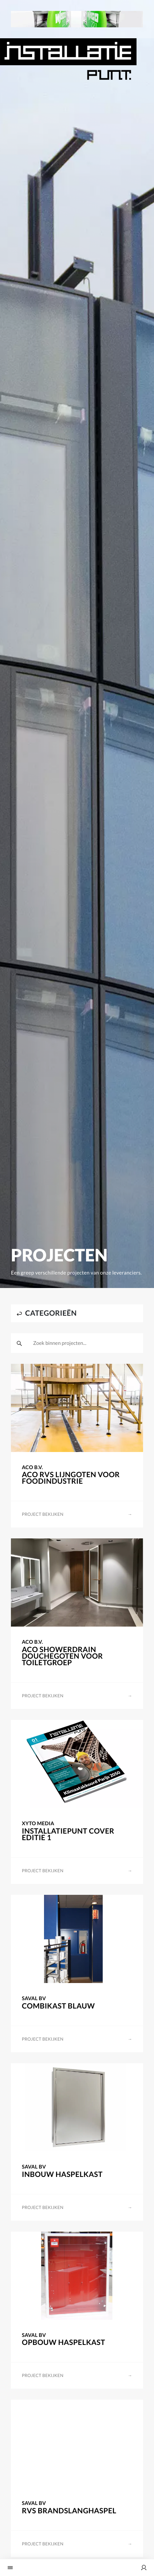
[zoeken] (19, 1343)
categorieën (46, 1313)
